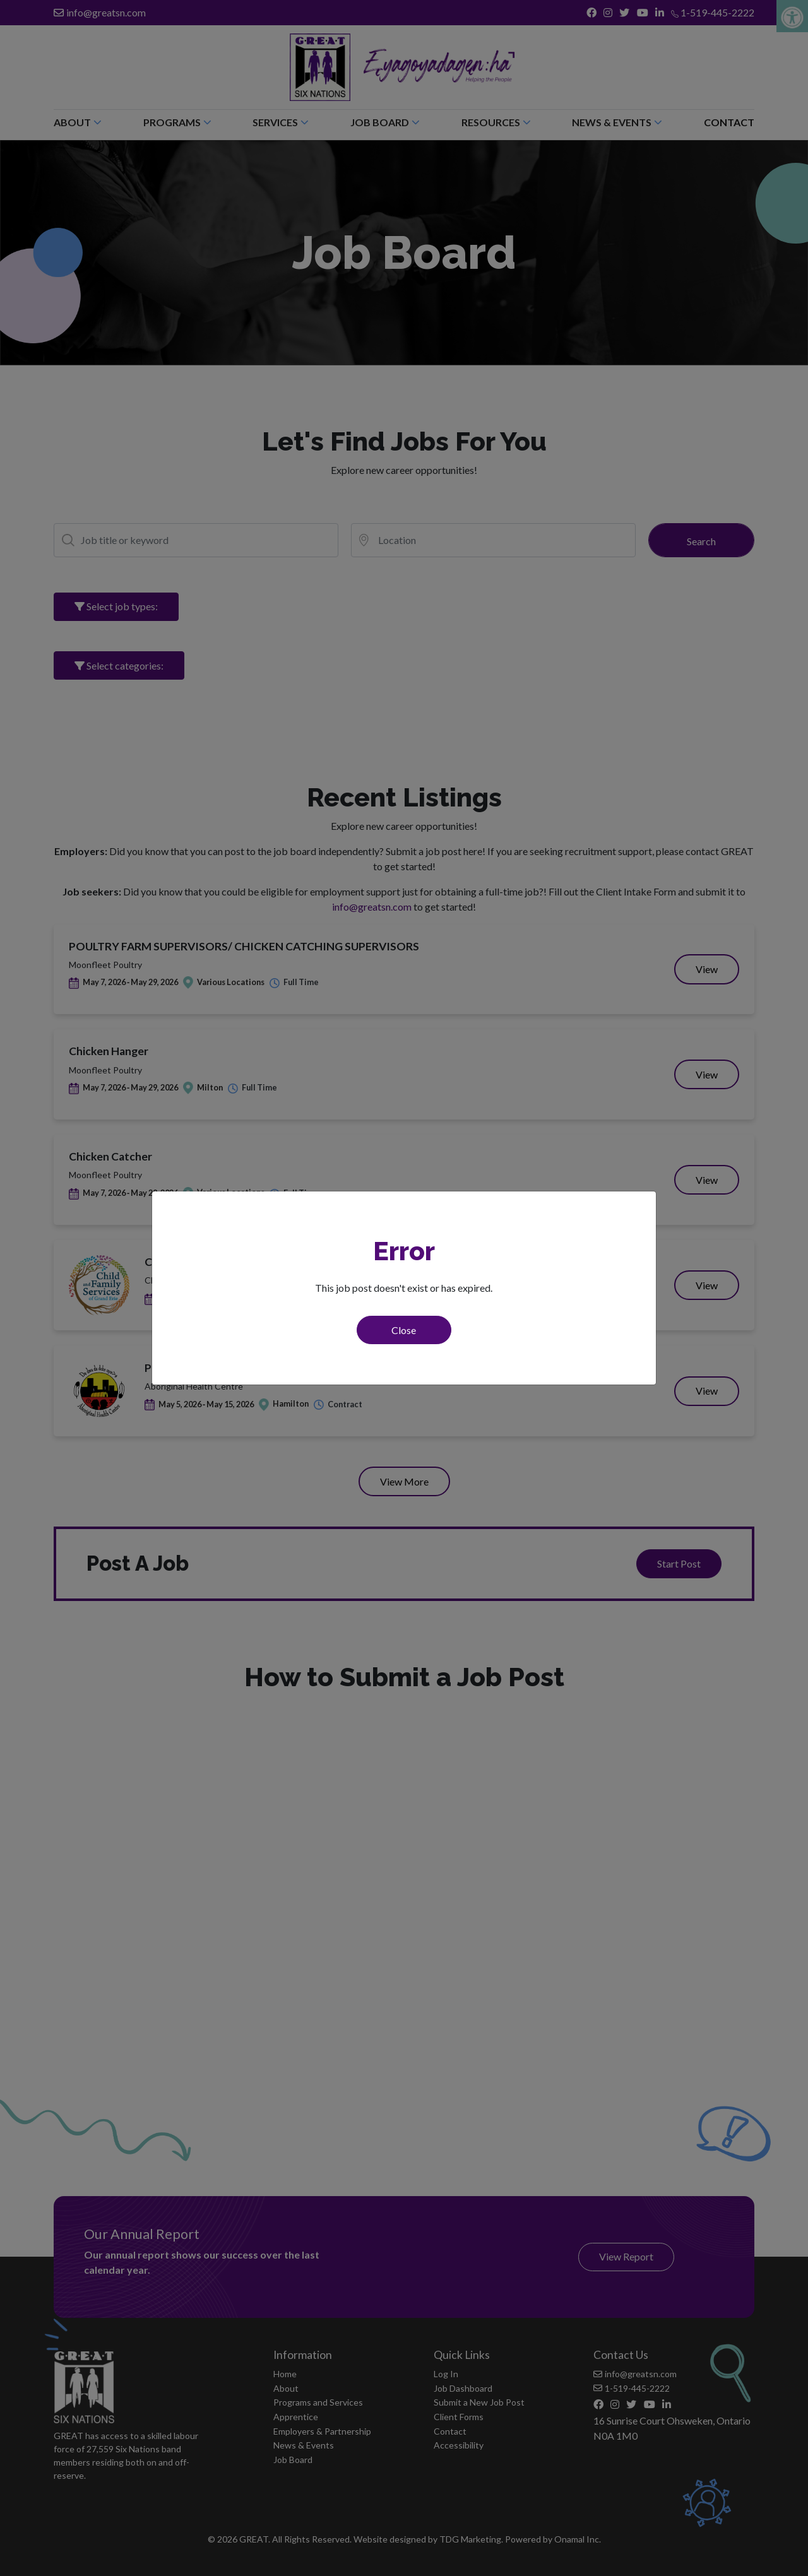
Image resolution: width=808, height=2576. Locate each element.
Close (403, 1330)
